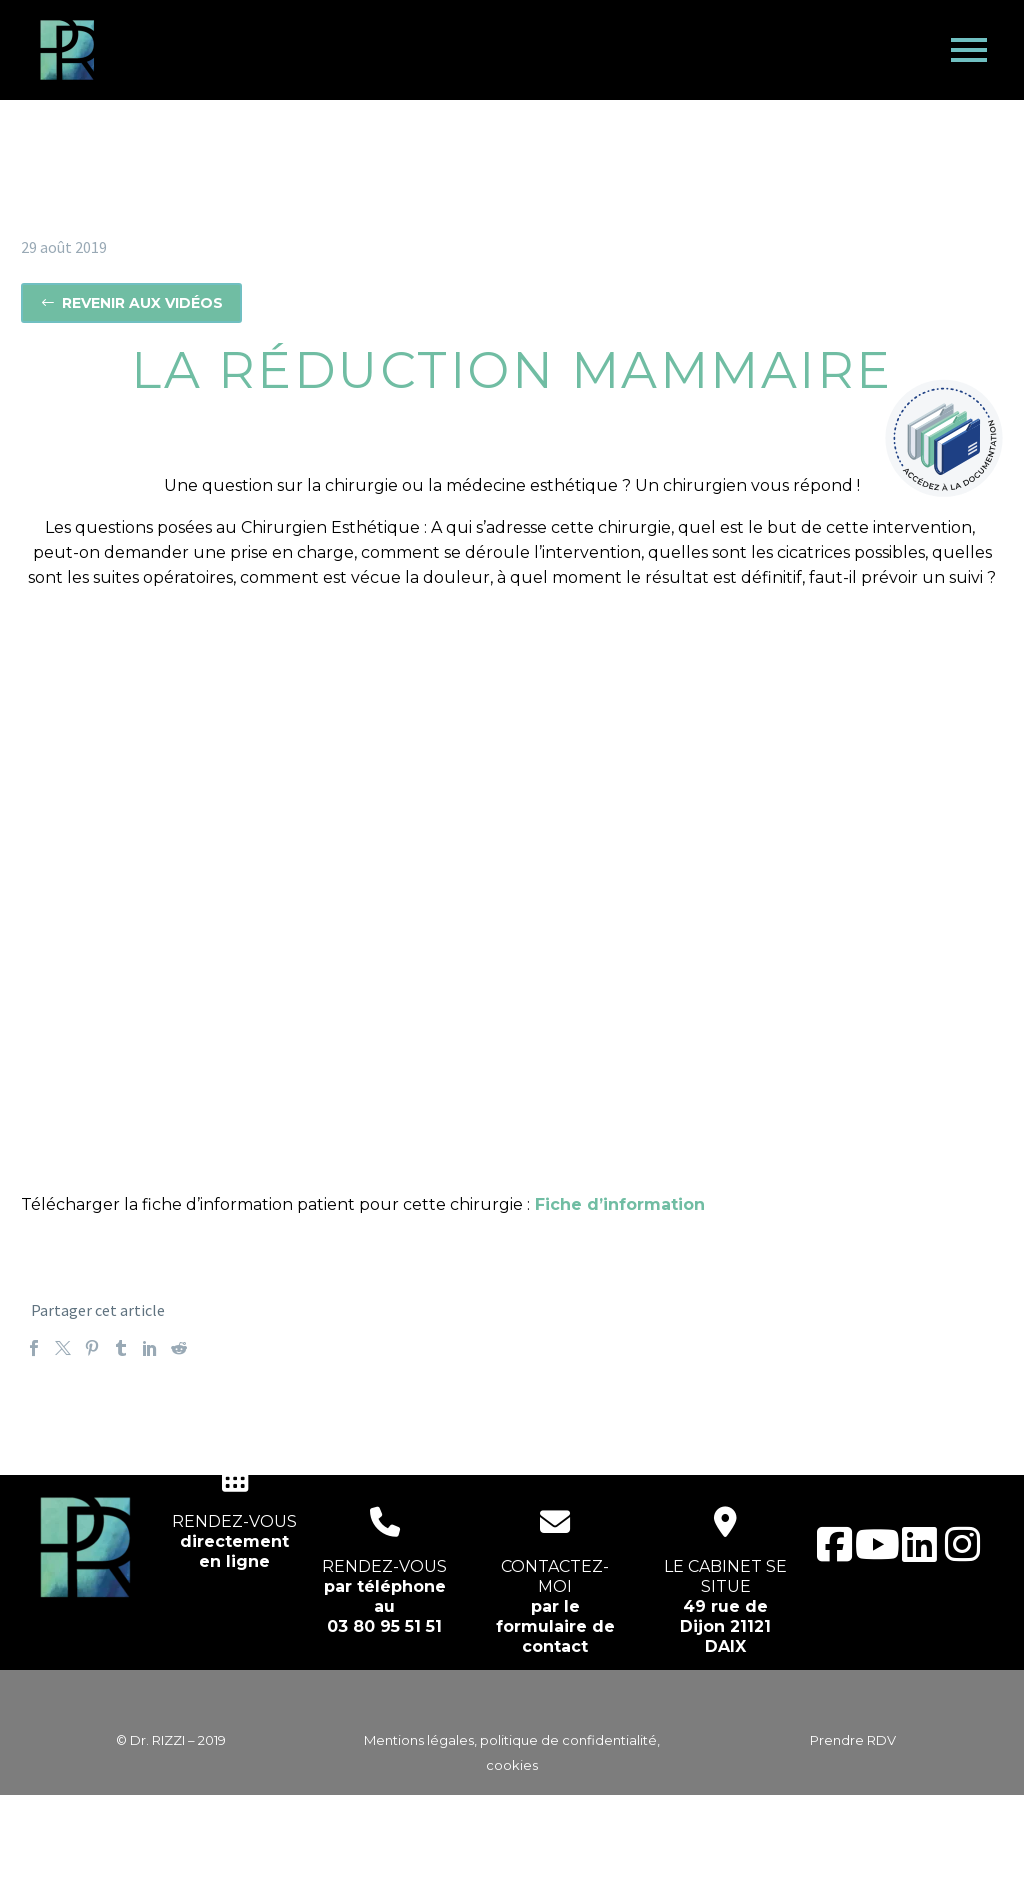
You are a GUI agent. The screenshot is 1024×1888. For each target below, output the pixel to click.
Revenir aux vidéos (131, 303)
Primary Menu (969, 50)
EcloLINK (550, 1860)
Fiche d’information (620, 1204)
